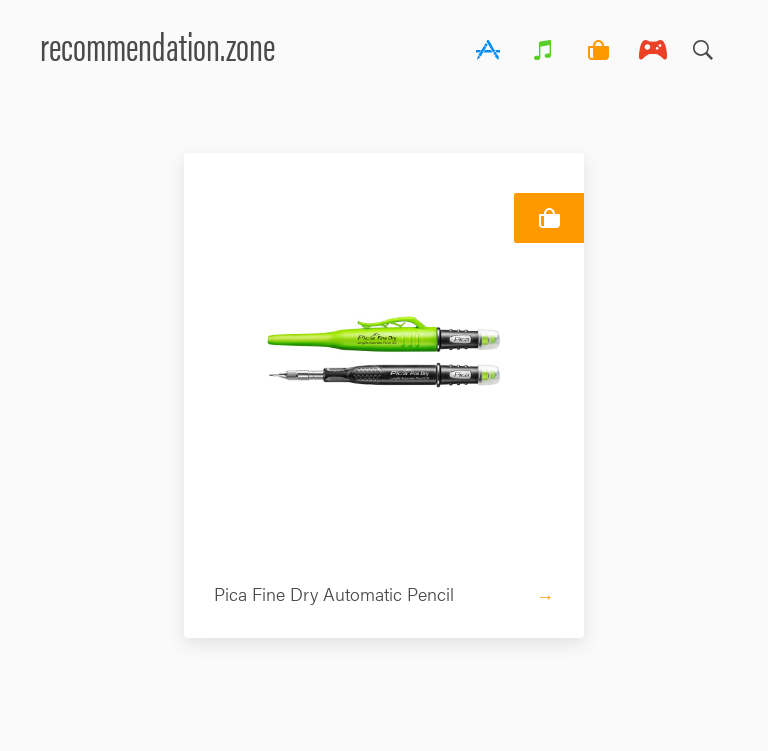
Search (703, 45)
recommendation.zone (157, 44)
